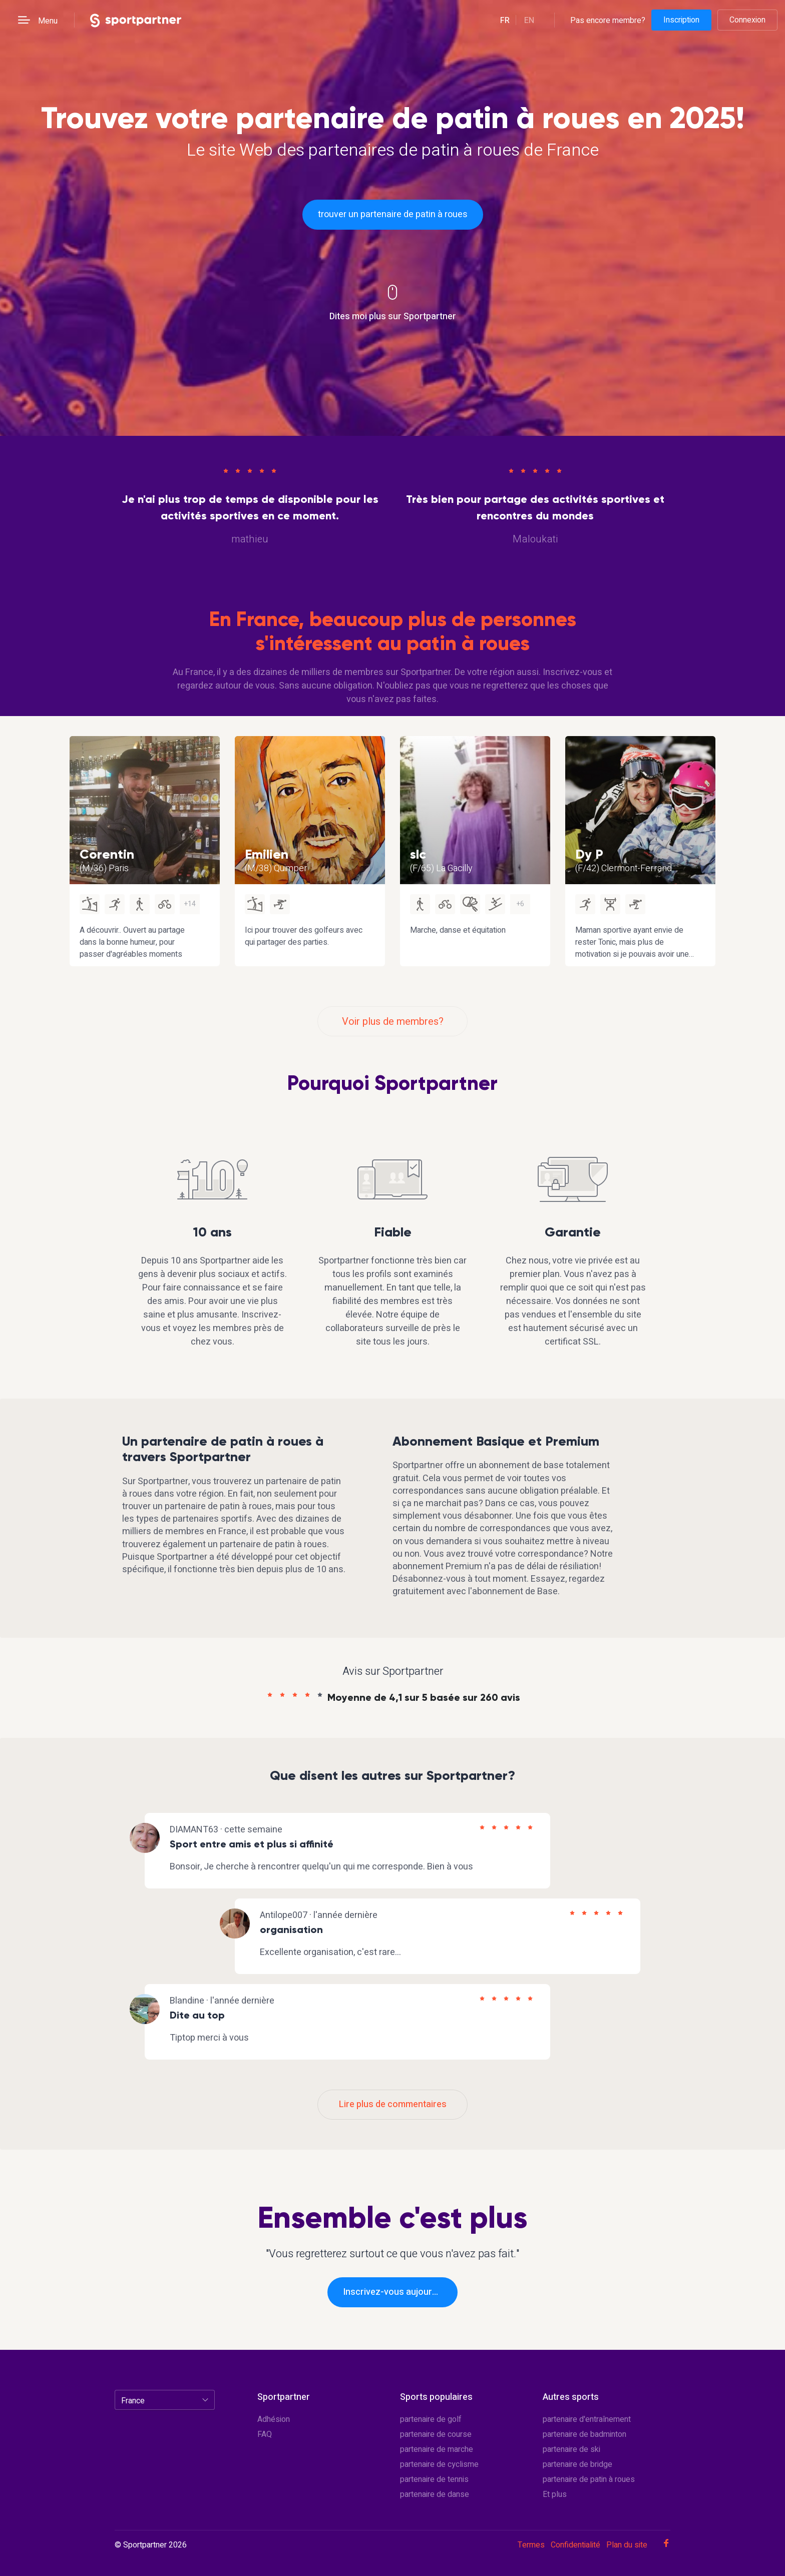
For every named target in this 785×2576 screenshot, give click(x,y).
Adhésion (273, 2419)
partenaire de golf (431, 2419)
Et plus (555, 2494)
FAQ (264, 2434)
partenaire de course (436, 2434)
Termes (531, 2545)
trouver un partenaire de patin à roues (393, 214)
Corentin (107, 854)
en (529, 21)
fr (505, 21)
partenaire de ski (571, 2449)
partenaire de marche (436, 2449)
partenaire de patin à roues (589, 2479)
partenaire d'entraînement (587, 2419)
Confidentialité (575, 2545)
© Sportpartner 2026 (151, 2545)
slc (418, 854)
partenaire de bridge (577, 2464)
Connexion (747, 20)
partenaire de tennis (434, 2479)
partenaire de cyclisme (439, 2464)
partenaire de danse (434, 2494)
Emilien (266, 854)
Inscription (681, 20)
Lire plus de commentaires (393, 2104)
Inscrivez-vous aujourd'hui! (398, 2292)
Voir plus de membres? (393, 1021)
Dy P (589, 854)
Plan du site (626, 2545)
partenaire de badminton (584, 2434)
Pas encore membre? (607, 20)
